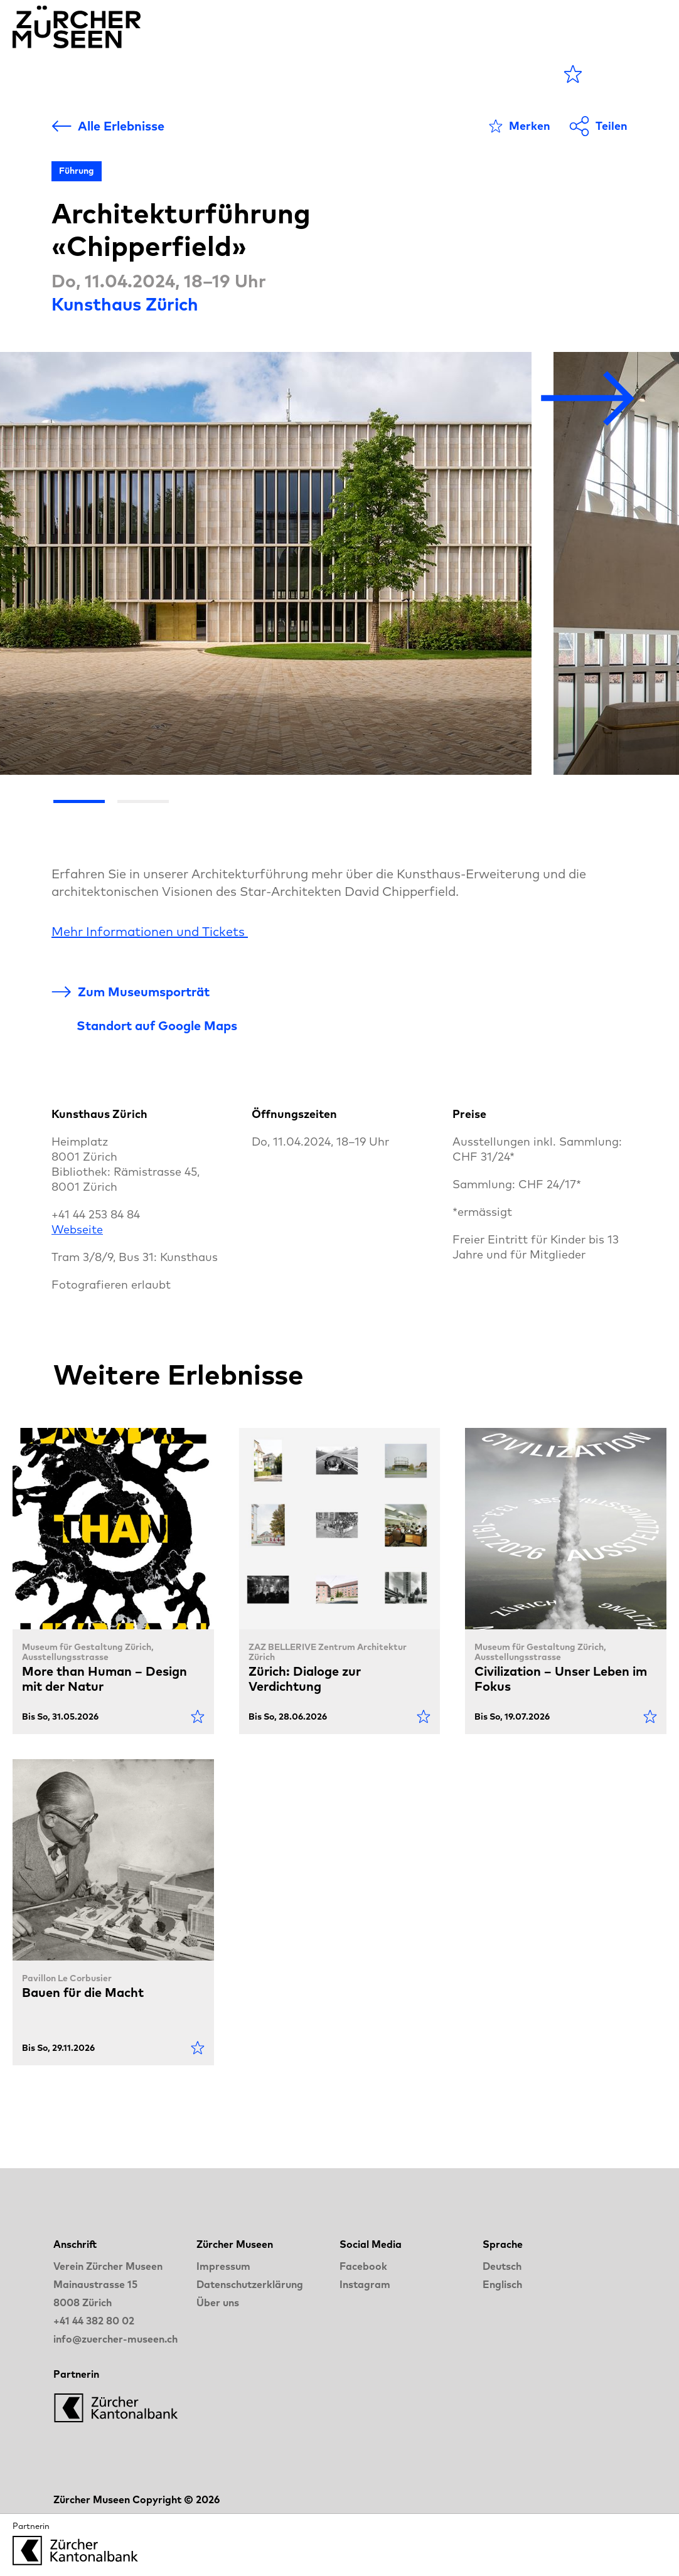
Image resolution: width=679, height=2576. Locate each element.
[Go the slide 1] (79, 801)
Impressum (223, 2266)
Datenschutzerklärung (249, 2284)
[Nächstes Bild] (588, 399)
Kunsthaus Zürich (124, 304)
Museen (245, 73)
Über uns (217, 2302)
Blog (313, 73)
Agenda (166, 73)
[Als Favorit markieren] (519, 126)
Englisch (502, 2284)
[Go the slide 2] (143, 801)
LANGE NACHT (410, 73)
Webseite (77, 1229)
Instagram (365, 2284)
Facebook (363, 2266)
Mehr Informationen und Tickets (149, 931)
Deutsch (502, 2266)
